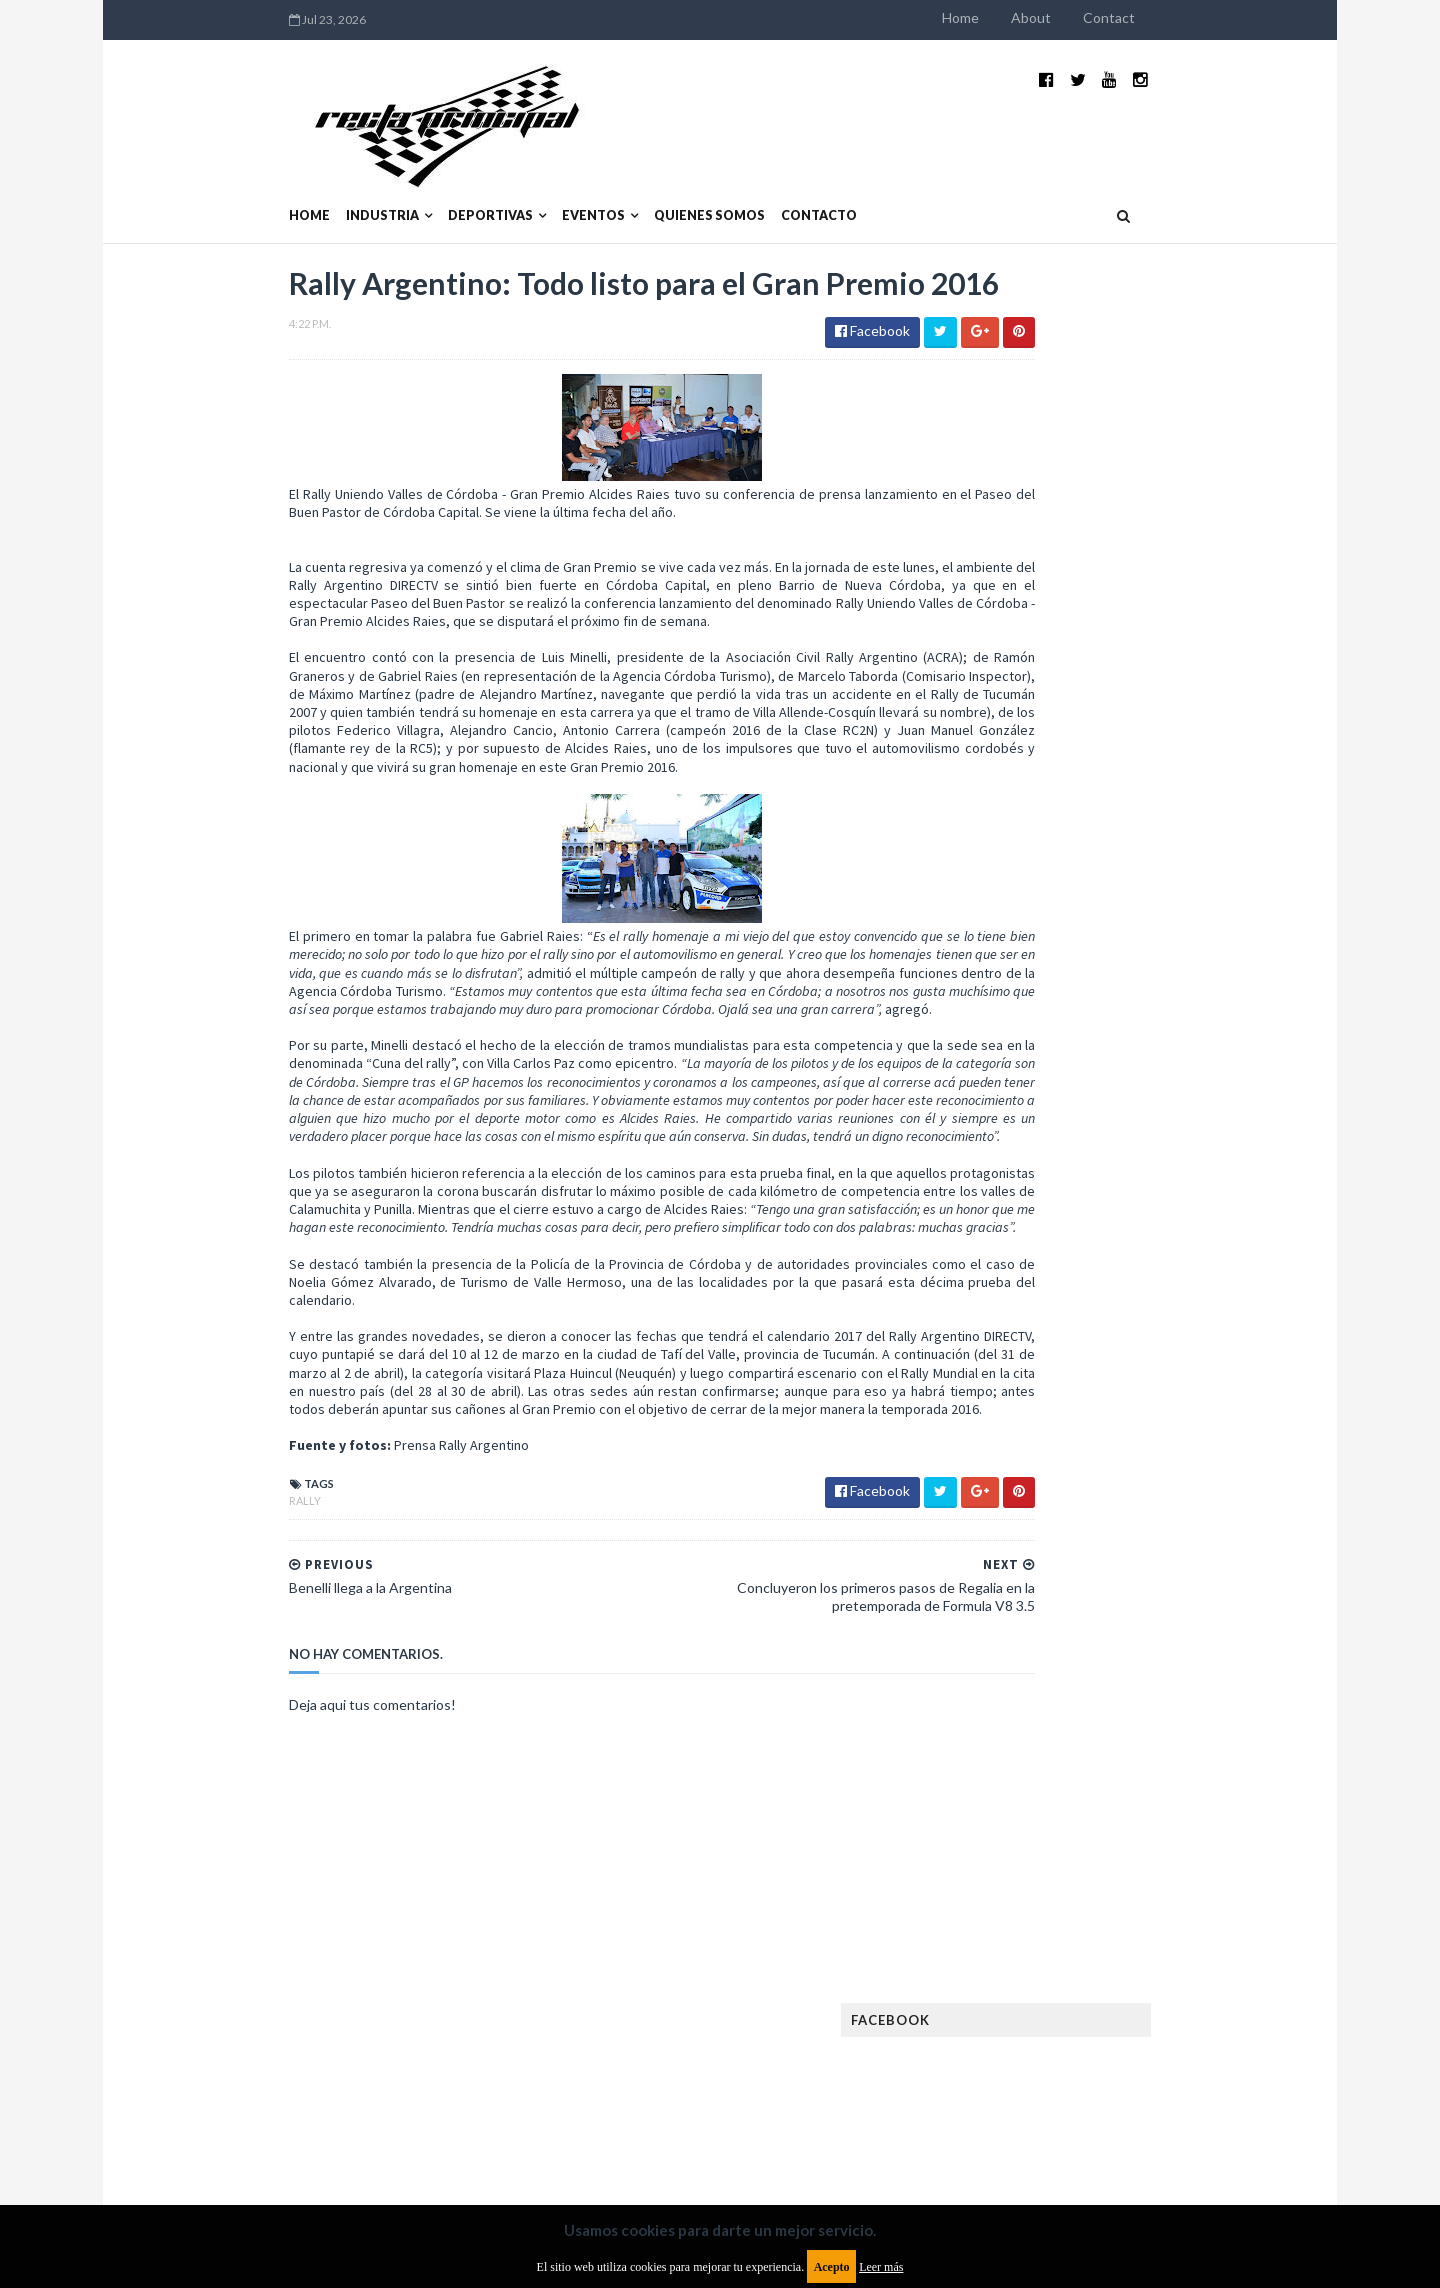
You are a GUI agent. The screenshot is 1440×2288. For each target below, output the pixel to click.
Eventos (464, 167)
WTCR (1056, 1782)
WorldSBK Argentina (1162, 1782)
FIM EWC (1176, 1462)
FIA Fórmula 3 (1021, 1462)
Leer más (881, 2267)
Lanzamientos (1150, 1558)
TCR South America (1038, 1750)
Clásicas (1006, 1334)
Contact (1238, 17)
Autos (1182, 1302)
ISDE (1101, 1526)
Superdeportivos (1187, 1718)
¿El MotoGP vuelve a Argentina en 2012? (1143, 968)
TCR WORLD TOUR (1172, 1750)
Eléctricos (1014, 1366)
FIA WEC (1107, 1462)
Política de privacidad (603, 2125)
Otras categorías (1036, 1686)
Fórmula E (1187, 1494)
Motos (1146, 1622)
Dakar (1196, 1334)
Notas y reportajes (1039, 1654)
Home (1089, 17)
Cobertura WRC (1105, 1334)
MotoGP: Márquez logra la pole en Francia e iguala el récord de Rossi (1164, 1077)
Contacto (690, 167)
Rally (176, 1575)
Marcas (1126, 1590)
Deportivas (361, 167)
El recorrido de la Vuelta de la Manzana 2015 (1167, 869)
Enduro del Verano (1040, 1398)
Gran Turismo (1023, 1526)
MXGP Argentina (1030, 1590)
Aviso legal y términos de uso (250, 2125)
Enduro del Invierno (1134, 1366)
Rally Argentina (1166, 1686)
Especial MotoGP (1176, 1398)
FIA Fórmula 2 (1124, 1430)
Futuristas (1013, 1494)
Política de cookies (973, 2125)
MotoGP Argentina (1040, 1622)
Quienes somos (580, 167)
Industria (253, 167)
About (1160, 17)
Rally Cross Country (1045, 1718)
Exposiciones (1020, 1430)
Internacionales (1031, 1558)
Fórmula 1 (1101, 1494)
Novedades (1157, 1654)
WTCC (998, 1782)
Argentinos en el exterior (1059, 1302)
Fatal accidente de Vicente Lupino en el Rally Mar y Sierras (1165, 1176)
